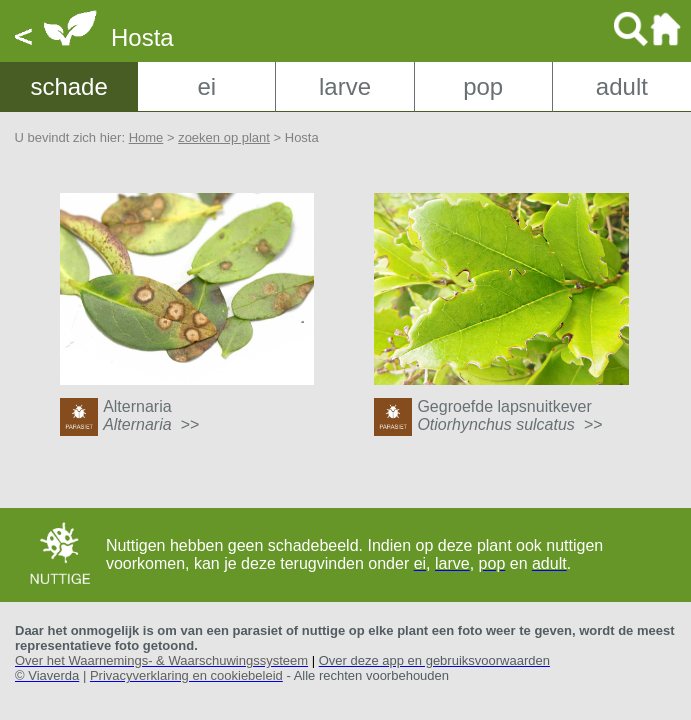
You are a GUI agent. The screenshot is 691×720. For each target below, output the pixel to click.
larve (345, 86)
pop (483, 86)
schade (68, 86)
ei (206, 86)
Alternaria (151, 415)
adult (622, 86)
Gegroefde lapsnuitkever (509, 415)
